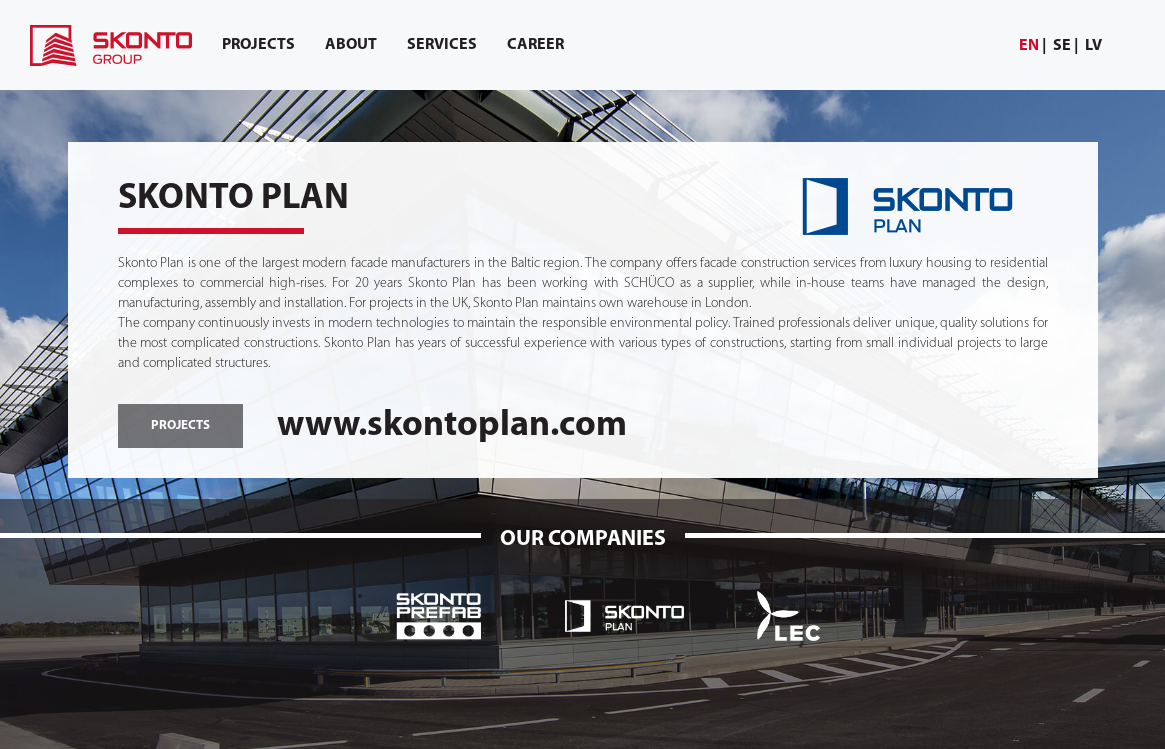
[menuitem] (1033, 46)
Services (442, 45)
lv (1093, 46)
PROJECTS (180, 425)
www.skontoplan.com (452, 426)
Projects (258, 45)
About (351, 45)
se (1062, 46)
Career (535, 45)
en (1029, 46)
